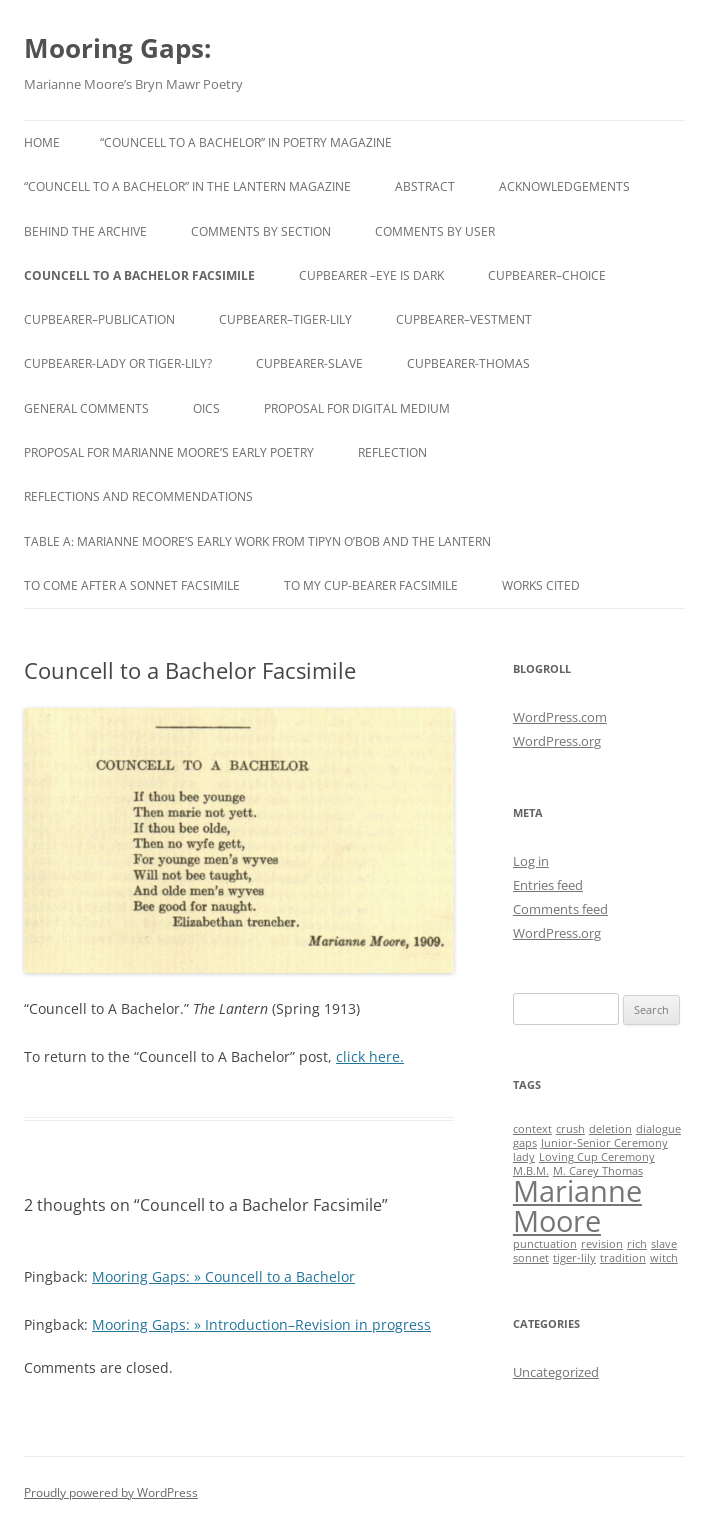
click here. (370, 1056)
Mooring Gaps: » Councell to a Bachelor (223, 1276)
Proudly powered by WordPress (111, 1492)
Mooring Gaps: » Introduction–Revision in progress (261, 1324)
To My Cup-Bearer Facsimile (371, 585)
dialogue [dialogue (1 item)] (658, 1129)
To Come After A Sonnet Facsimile (132, 585)
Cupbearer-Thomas (468, 363)
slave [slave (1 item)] (664, 1244)
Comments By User (435, 231)
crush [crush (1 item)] (570, 1129)
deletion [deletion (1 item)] (610, 1129)
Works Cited (541, 585)
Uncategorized (556, 1372)
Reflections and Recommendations (138, 496)
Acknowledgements (564, 186)
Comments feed (560, 909)
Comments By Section (261, 231)
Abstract (425, 186)
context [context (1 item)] (532, 1129)
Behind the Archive (85, 231)
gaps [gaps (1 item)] (525, 1143)
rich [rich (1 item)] (637, 1244)
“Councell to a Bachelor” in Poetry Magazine (246, 142)
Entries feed (548, 885)
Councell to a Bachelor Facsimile (139, 275)
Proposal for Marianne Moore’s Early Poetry (169, 452)
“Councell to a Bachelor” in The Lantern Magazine (187, 186)
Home (42, 142)
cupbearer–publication (99, 319)
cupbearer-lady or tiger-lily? (118, 363)
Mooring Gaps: (117, 48)
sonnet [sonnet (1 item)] (531, 1258)
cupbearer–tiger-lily (285, 319)
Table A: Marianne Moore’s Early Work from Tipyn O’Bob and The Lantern (257, 541)
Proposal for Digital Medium (357, 408)
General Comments (86, 408)
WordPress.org (557, 741)
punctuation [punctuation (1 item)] (545, 1244)
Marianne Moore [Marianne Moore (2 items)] (577, 1205)
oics (206, 408)
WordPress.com (560, 717)
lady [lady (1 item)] (524, 1157)
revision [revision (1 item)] (602, 1244)
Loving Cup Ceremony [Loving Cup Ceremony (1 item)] (597, 1157)
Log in (531, 861)
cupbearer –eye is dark (371, 275)
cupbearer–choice (547, 275)
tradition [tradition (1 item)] (623, 1258)
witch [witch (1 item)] (664, 1258)
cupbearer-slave (309, 363)
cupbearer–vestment (464, 319)
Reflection (392, 452)
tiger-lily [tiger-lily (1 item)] (574, 1258)
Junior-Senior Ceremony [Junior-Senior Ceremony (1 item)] (604, 1143)
